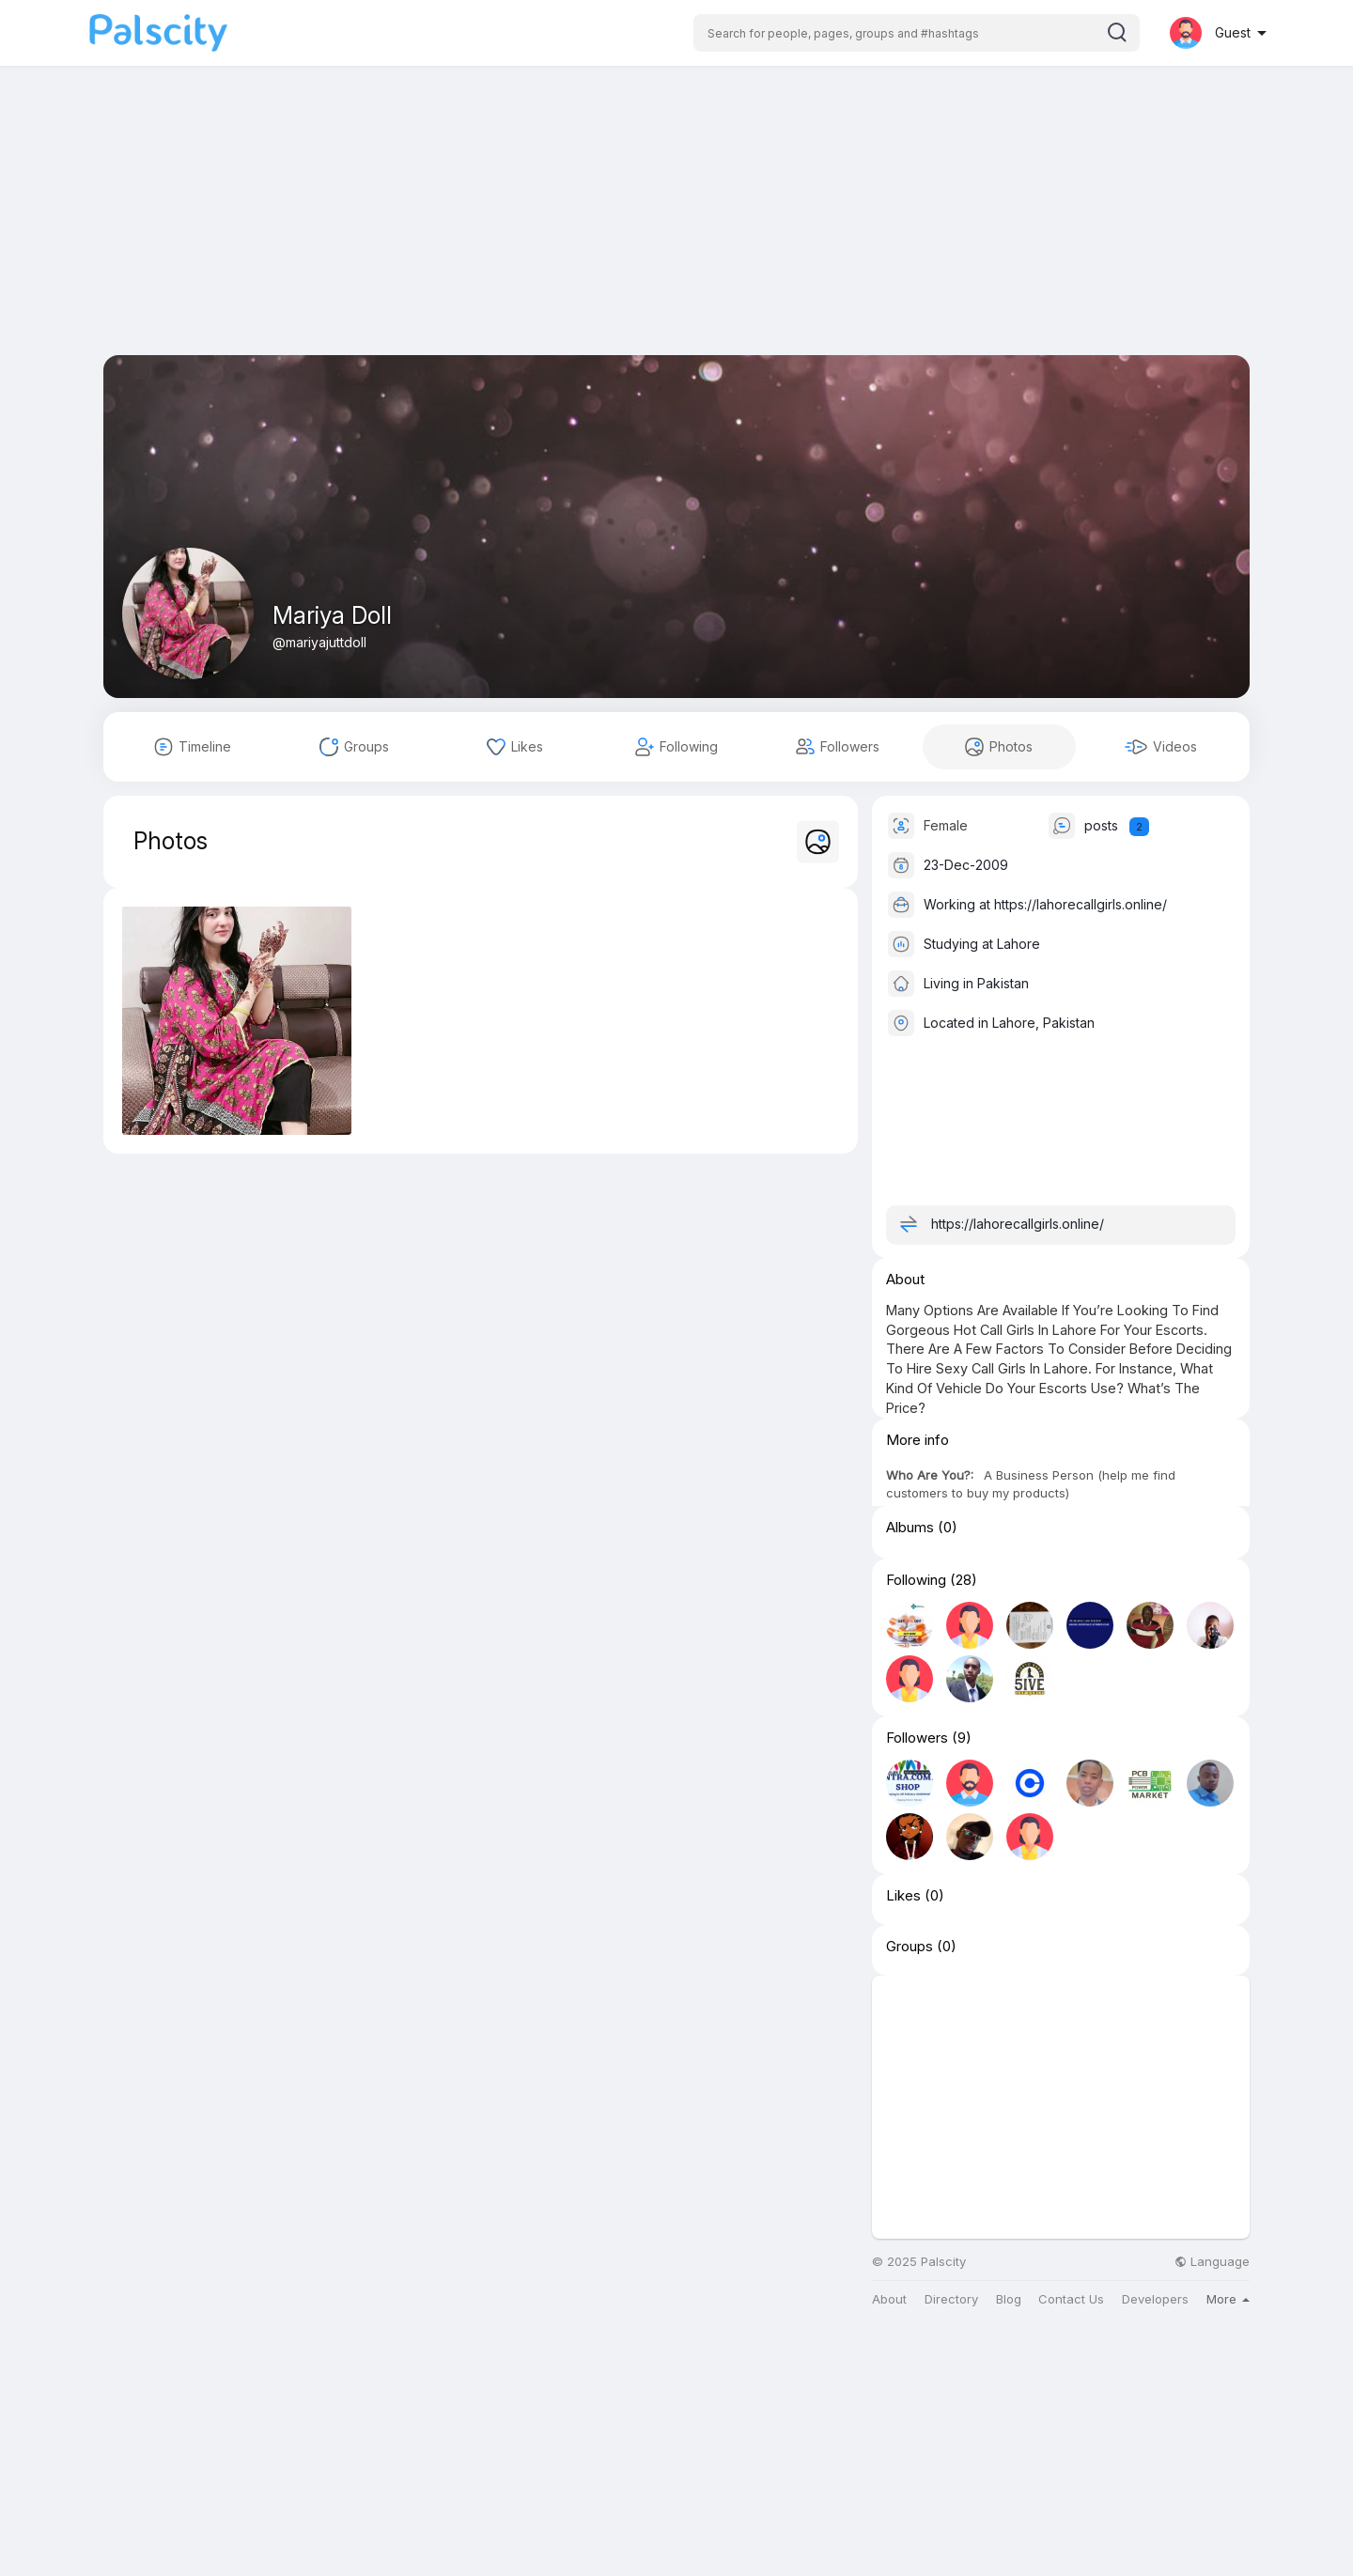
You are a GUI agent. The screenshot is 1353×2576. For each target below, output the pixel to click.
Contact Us (1071, 2299)
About (889, 2299)
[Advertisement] (676, 223)
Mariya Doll (332, 615)
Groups (909, 1946)
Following (916, 1580)
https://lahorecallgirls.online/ (1080, 904)
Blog (1008, 2299)
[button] (916, 33)
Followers (917, 1738)
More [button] (1228, 2298)
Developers (1155, 2299)
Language (1212, 2262)
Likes (903, 1895)
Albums (910, 1527)
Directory (951, 2299)
